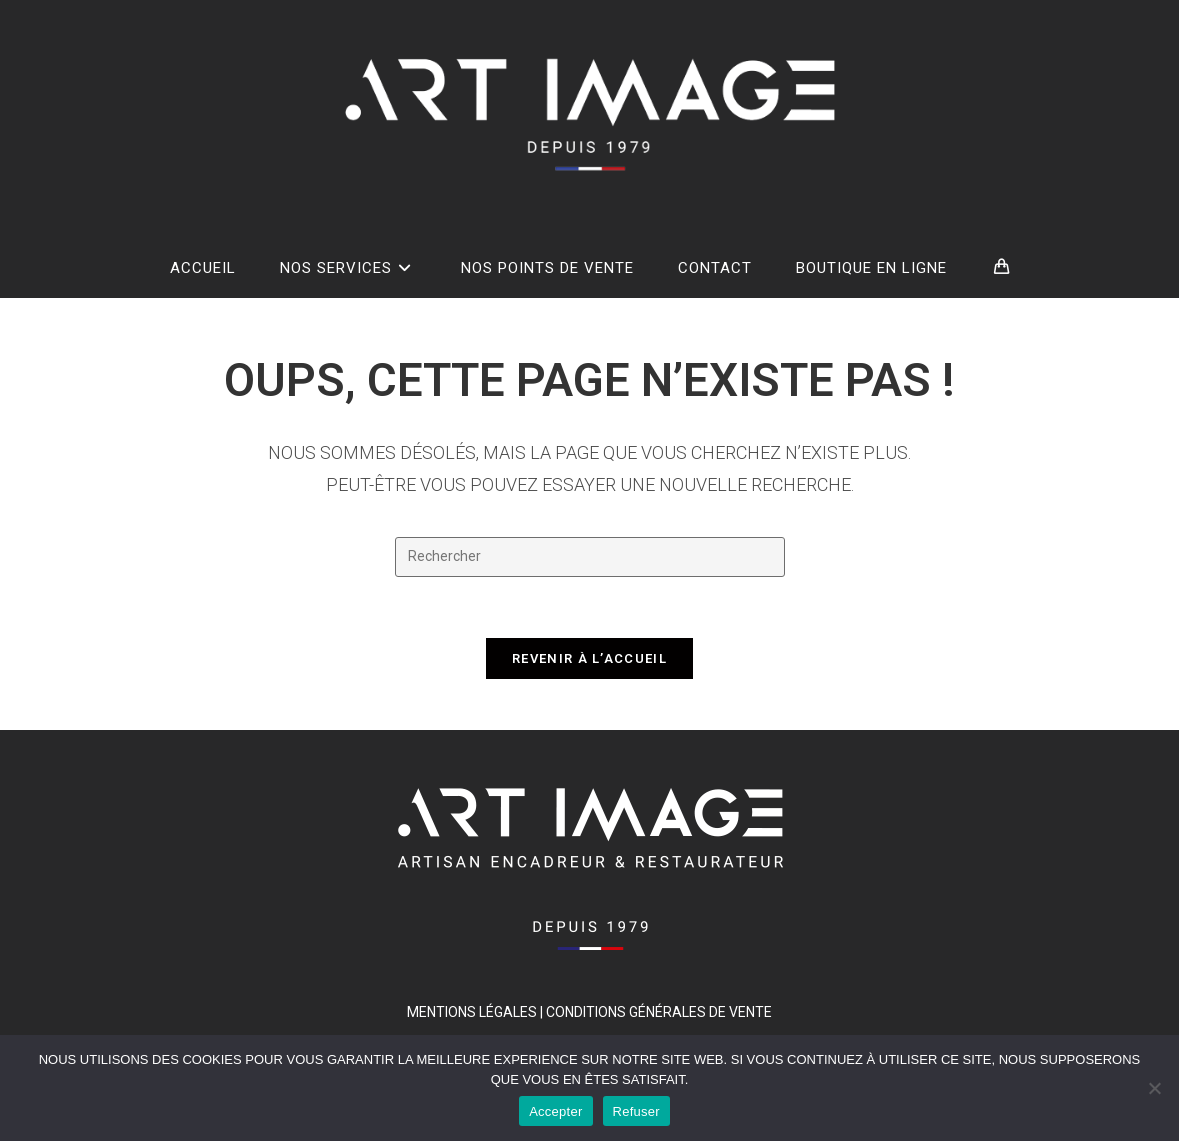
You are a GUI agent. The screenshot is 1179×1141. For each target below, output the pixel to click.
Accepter (555, 1111)
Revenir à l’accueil (589, 658)
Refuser (636, 1111)
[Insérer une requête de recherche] (590, 557)
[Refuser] (1154, 1088)
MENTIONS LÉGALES (472, 1012)
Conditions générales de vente (659, 1012)
